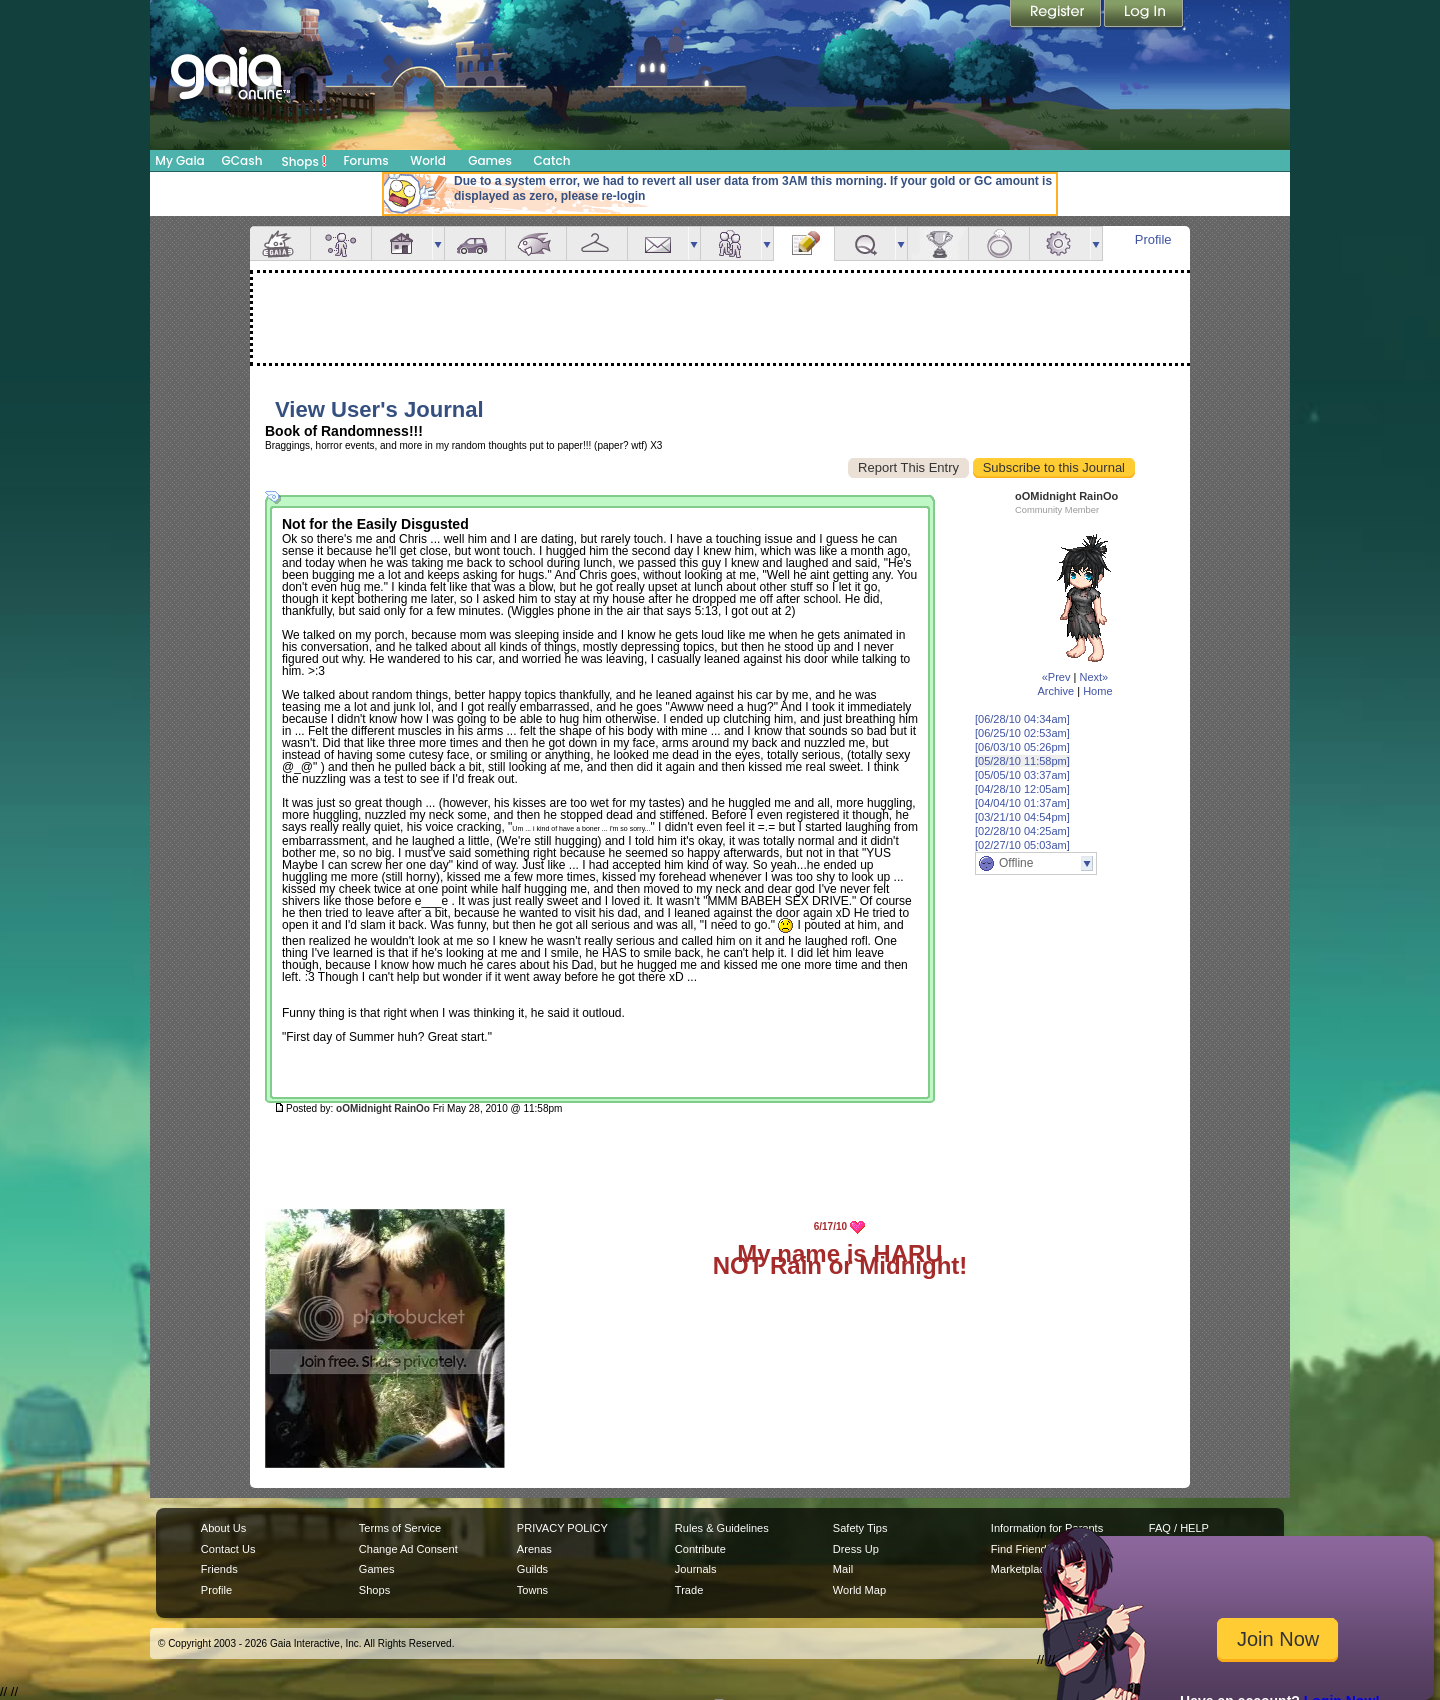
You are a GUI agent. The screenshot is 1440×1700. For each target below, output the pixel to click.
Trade (689, 1590)
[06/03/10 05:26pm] (1022, 747)
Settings (1060, 243)
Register (1057, 15)
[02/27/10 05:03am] (1022, 845)
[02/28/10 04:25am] (1022, 831)
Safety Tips (860, 1528)
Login (1144, 15)
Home (1097, 691)
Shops (304, 161)
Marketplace (1021, 1569)
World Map (859, 1590)
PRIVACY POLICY (562, 1528)
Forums (365, 160)
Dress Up (856, 1549)
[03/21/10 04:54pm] (1022, 817)
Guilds (532, 1569)
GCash (242, 160)
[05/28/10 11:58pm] (1022, 761)
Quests (865, 243)
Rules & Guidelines (722, 1528)
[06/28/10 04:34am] (1022, 719)
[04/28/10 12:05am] (1022, 789)
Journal (804, 243)
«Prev (1056, 677)
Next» (1093, 677)
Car (475, 243)
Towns (532, 1590)
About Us (223, 1528)
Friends (731, 243)
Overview (280, 243)
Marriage (999, 243)
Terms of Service (400, 1528)
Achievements (938, 243)
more (438, 243)
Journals (696, 1569)
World (428, 160)
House (402, 243)
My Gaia (179, 160)
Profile (1153, 239)
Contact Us (228, 1549)
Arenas (534, 1549)
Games (490, 160)
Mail (658, 243)
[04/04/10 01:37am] (1022, 803)
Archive (1055, 691)
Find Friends (1021, 1549)
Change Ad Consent (408, 1549)
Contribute (700, 1549)
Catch (552, 160)
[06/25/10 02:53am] (1022, 733)
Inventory (597, 243)
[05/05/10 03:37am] (1022, 775)
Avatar (341, 243)
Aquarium (536, 243)
